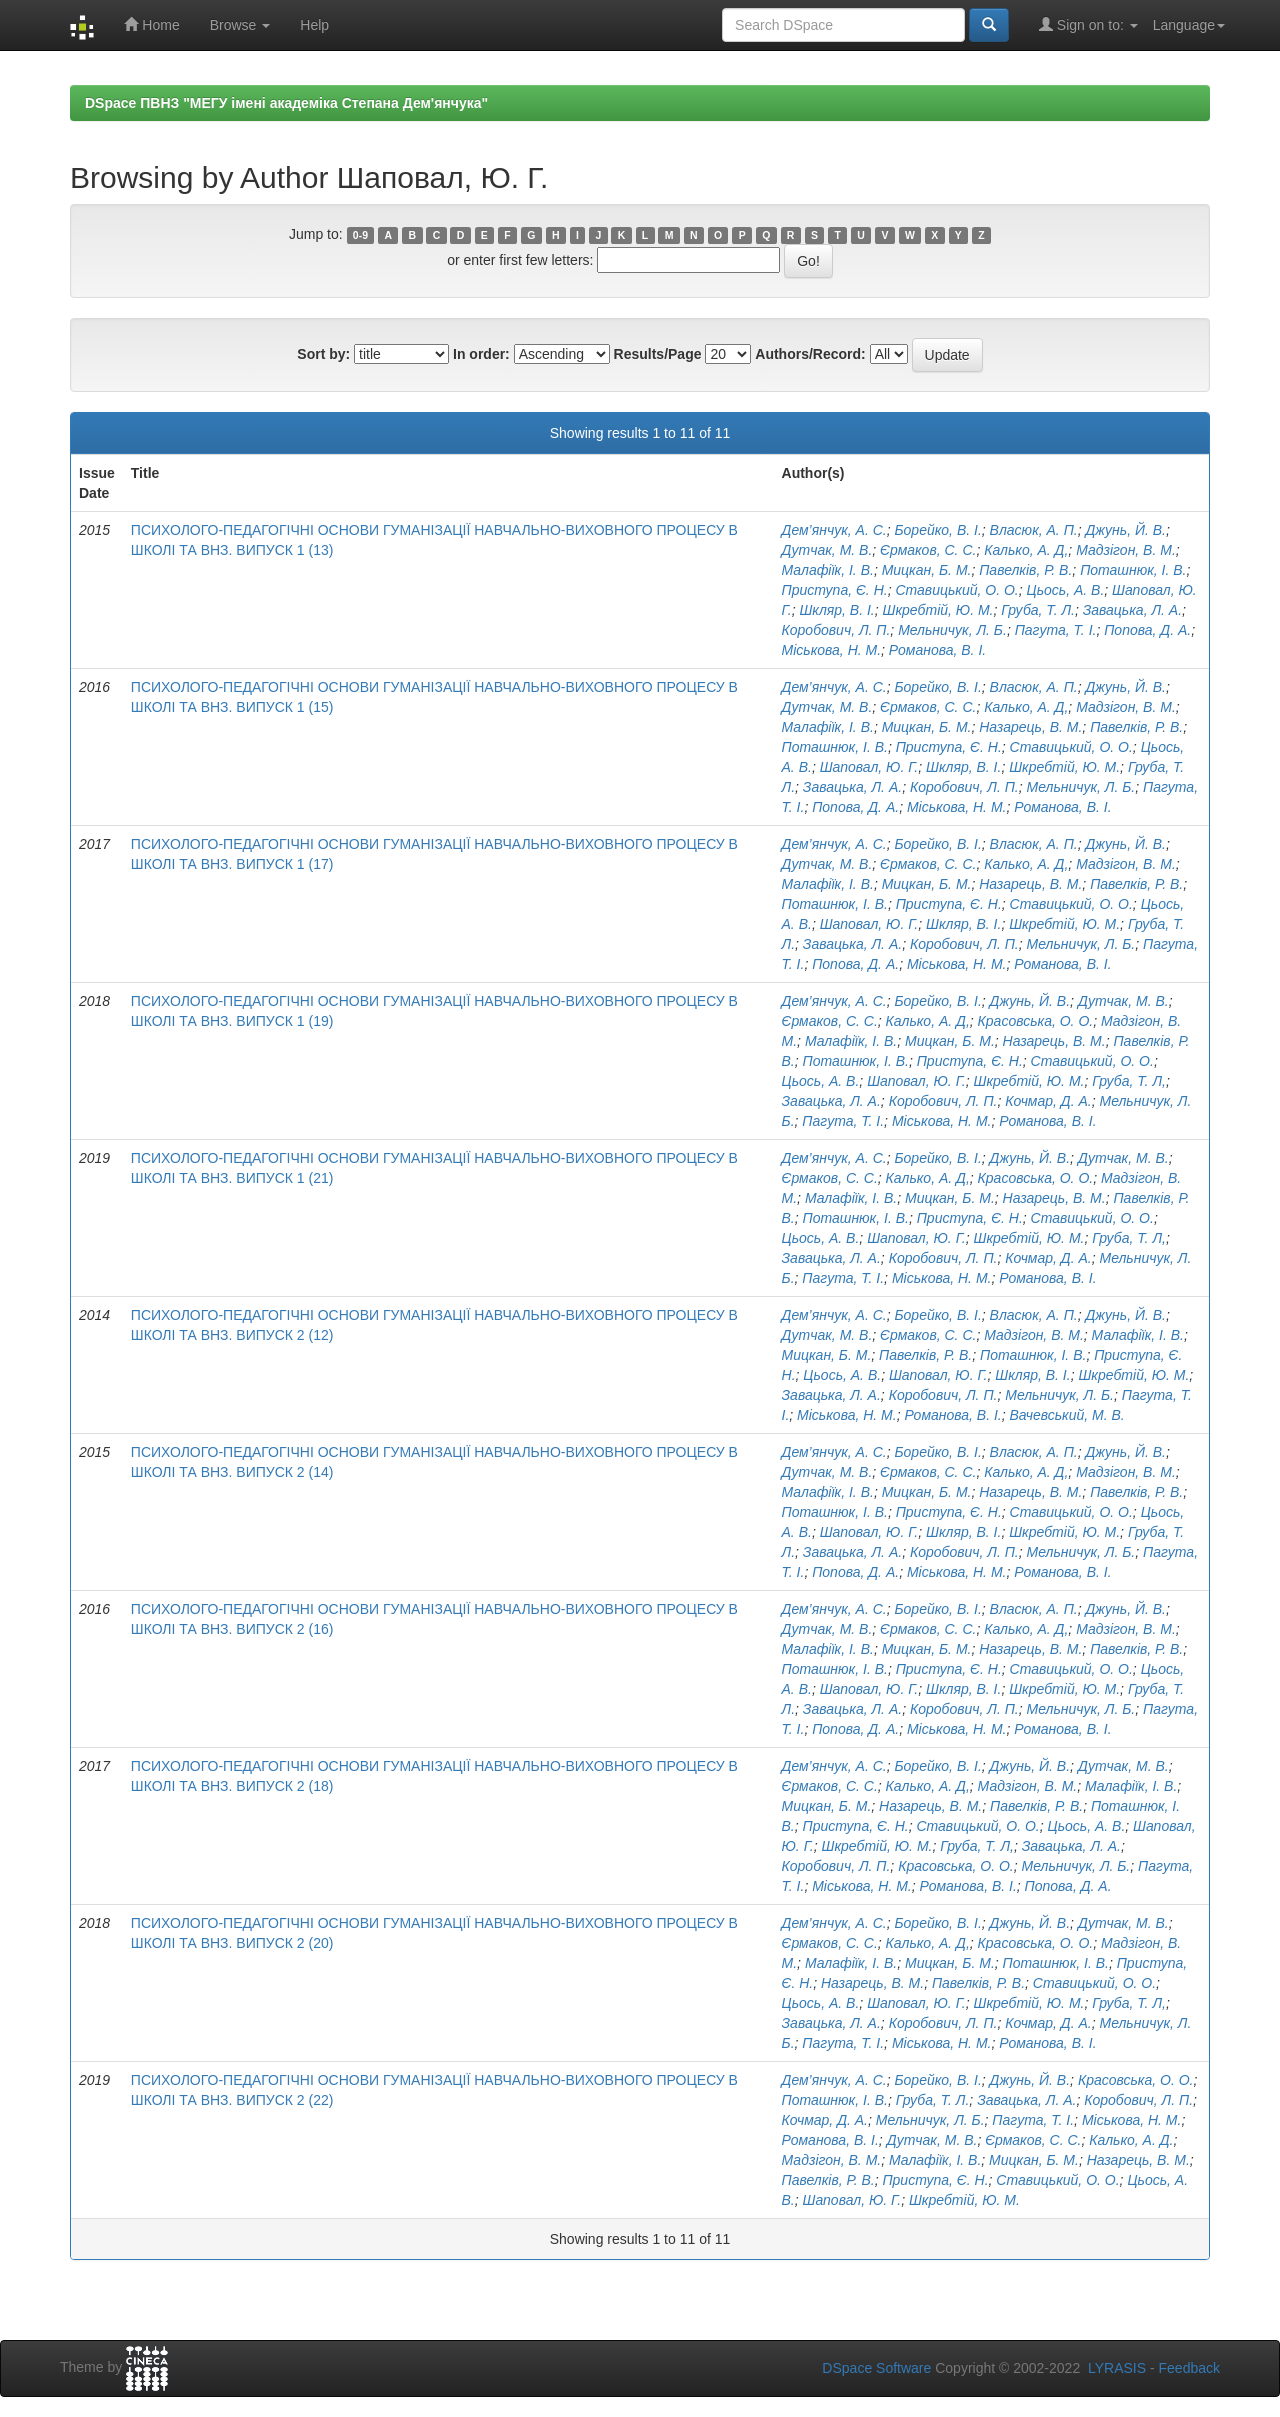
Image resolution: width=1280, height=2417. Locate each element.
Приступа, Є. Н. (835, 590)
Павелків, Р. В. (1025, 570)
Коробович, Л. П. (836, 630)
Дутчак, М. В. (827, 550)
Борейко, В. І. (937, 530)
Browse (240, 25)
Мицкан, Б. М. (927, 570)
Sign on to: (1088, 24)
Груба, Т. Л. (1038, 610)
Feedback (1189, 2368)
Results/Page (658, 354)
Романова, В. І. (937, 650)
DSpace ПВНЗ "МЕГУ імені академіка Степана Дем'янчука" (286, 103)
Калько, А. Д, (1026, 550)
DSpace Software (876, 2368)
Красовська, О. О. (1036, 1021)
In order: (481, 354)
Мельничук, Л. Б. (952, 630)
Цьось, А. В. (1065, 590)
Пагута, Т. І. (1056, 630)
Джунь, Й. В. (1125, 530)
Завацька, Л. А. (1132, 610)
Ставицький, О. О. (956, 590)
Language (1189, 25)
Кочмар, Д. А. (1048, 1101)
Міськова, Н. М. (832, 650)
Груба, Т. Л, (1129, 1081)
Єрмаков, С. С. (928, 550)
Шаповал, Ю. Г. (869, 767)
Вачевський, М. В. (1067, 1415)
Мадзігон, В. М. (1126, 550)
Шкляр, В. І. (836, 610)
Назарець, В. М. (1030, 727)
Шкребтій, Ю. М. (938, 610)
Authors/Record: (810, 354)
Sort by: (323, 354)
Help (314, 25)
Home (151, 24)
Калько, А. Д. (1131, 2140)
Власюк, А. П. (1034, 530)
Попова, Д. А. (1147, 630)
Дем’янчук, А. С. (834, 530)
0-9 (360, 235)
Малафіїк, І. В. (828, 570)
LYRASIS (1117, 2368)
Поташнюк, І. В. (1133, 570)
